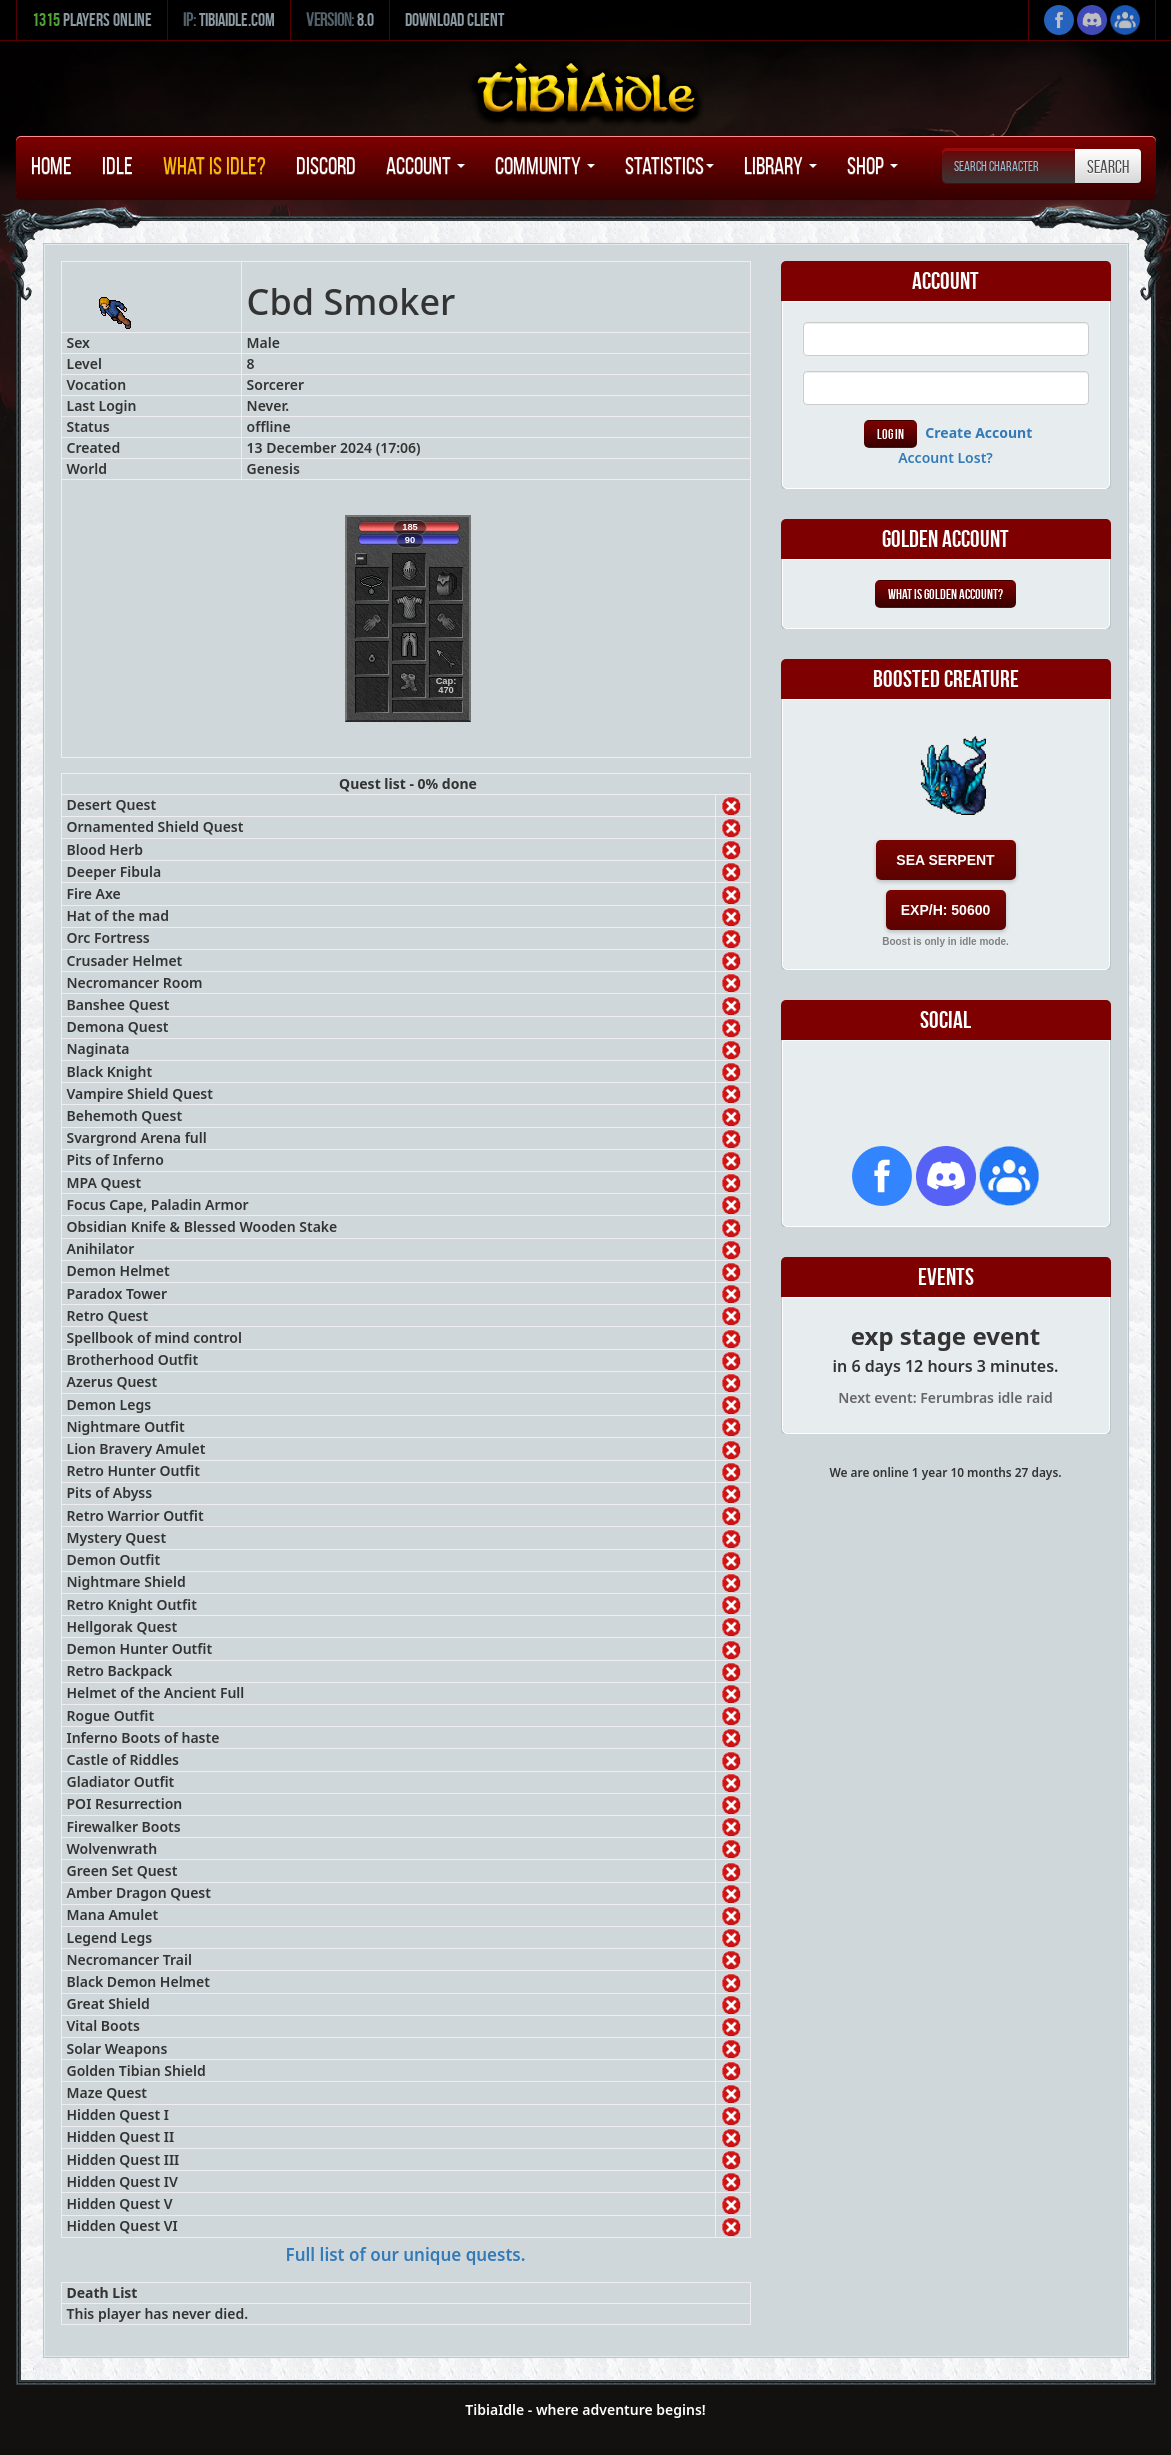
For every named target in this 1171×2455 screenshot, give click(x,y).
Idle (117, 166)
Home (51, 166)
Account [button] (425, 166)
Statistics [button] (669, 166)
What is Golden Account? (945, 594)
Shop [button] (872, 166)
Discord (326, 166)
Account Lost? (945, 457)
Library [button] (780, 166)
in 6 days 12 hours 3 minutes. (946, 1366)
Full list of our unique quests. (406, 2254)
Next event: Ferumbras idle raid (945, 1397)
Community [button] (545, 166)
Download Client (454, 20)
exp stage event (946, 1335)
